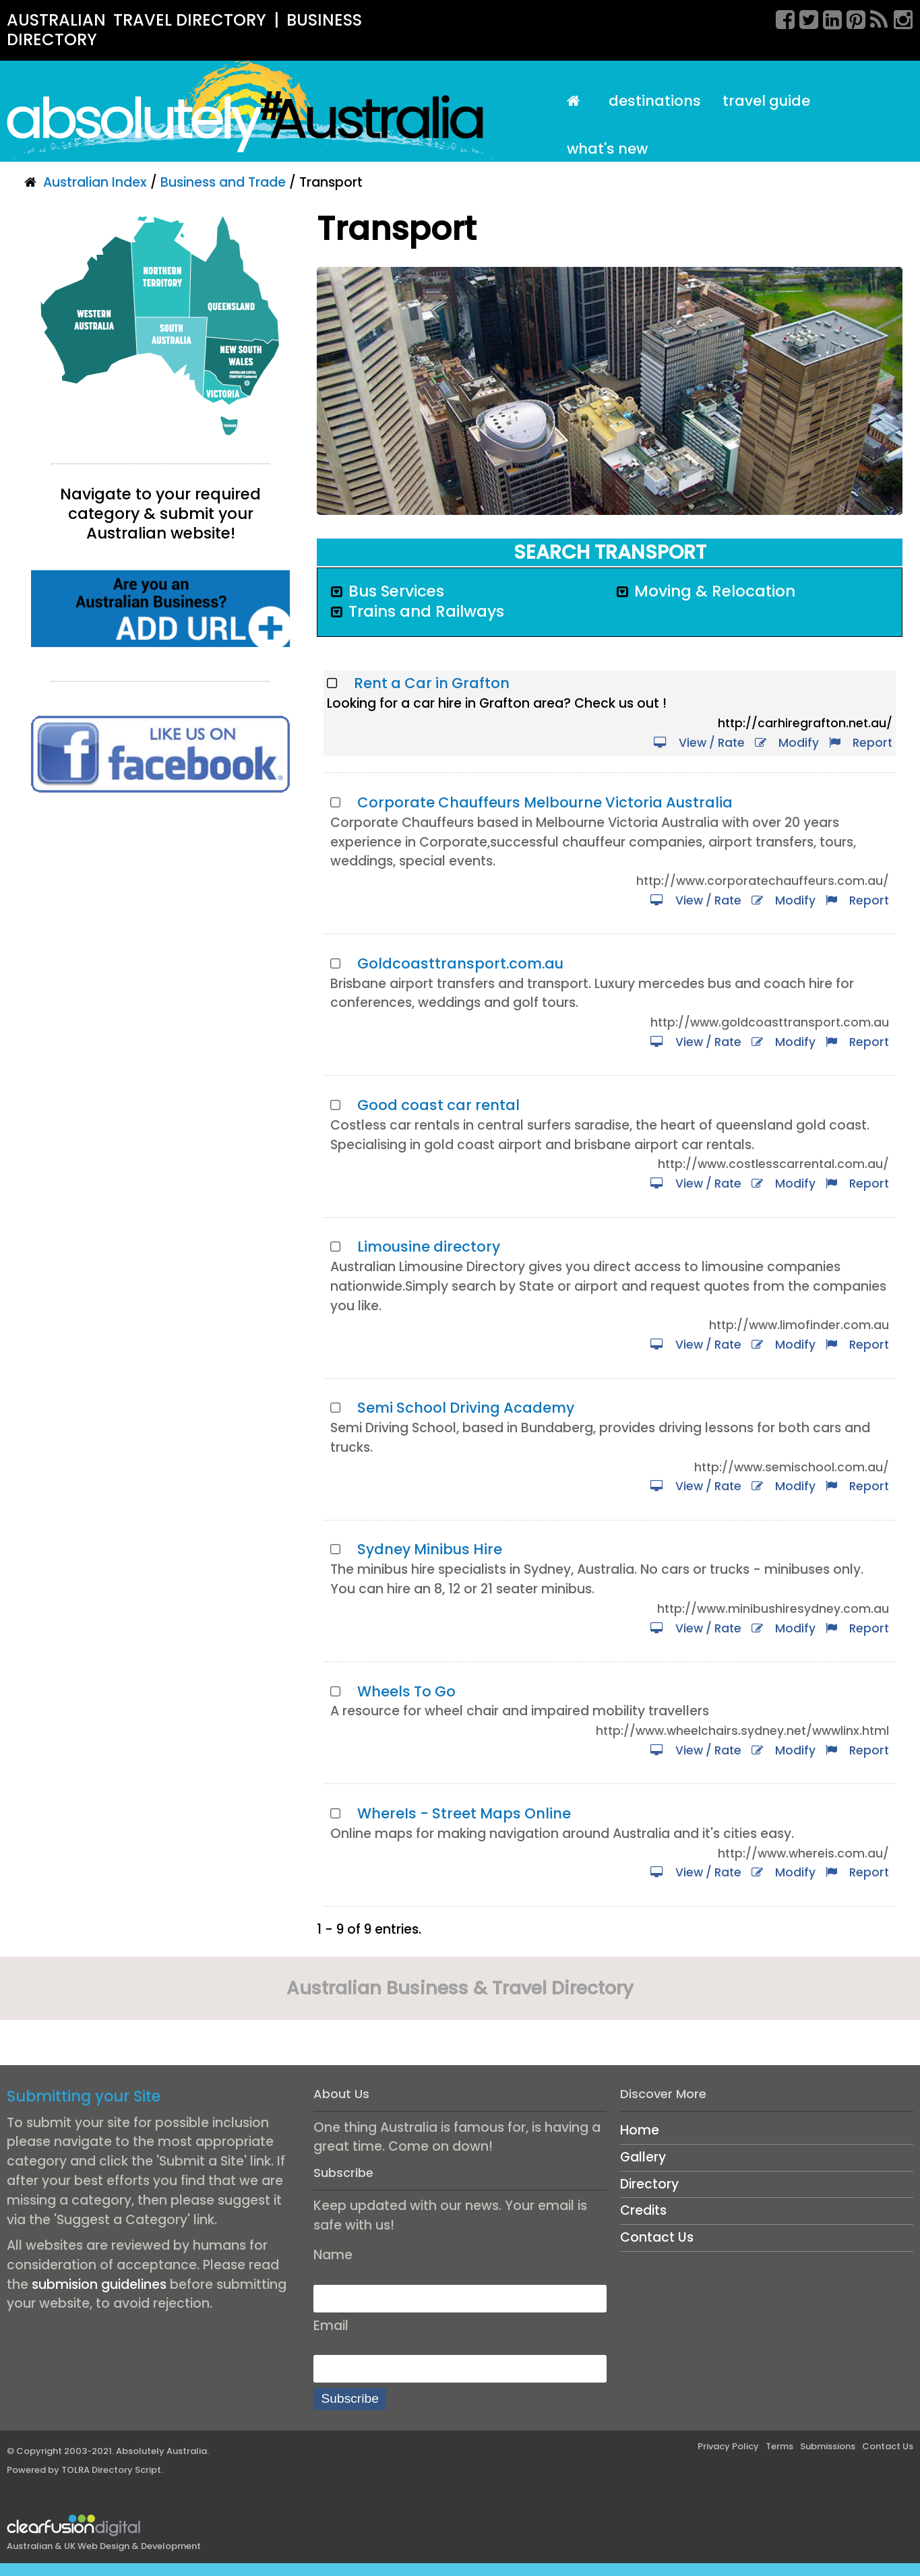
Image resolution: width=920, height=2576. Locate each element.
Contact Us (657, 2237)
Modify (787, 743)
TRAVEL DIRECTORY (189, 20)
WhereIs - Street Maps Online (464, 1813)
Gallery (643, 2157)
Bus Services (396, 591)
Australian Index (95, 182)
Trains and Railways (426, 611)
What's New (607, 148)
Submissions (827, 2446)
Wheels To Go (406, 1691)
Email (330, 2326)
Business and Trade (223, 182)
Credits (643, 2210)
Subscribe (350, 2398)
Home (639, 2130)
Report (860, 743)
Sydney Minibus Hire (429, 1549)
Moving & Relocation (714, 591)
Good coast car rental (438, 1105)
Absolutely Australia (161, 2451)
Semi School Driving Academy (465, 1407)
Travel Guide (766, 101)
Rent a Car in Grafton (432, 683)
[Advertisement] (160, 920)
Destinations (655, 101)
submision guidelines (99, 2284)
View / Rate (699, 743)
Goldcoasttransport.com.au (460, 963)
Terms (779, 2446)
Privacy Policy (728, 2446)
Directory (649, 2184)
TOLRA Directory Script (111, 2469)
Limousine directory (428, 1246)
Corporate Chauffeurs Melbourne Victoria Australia (545, 802)
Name (332, 2255)
